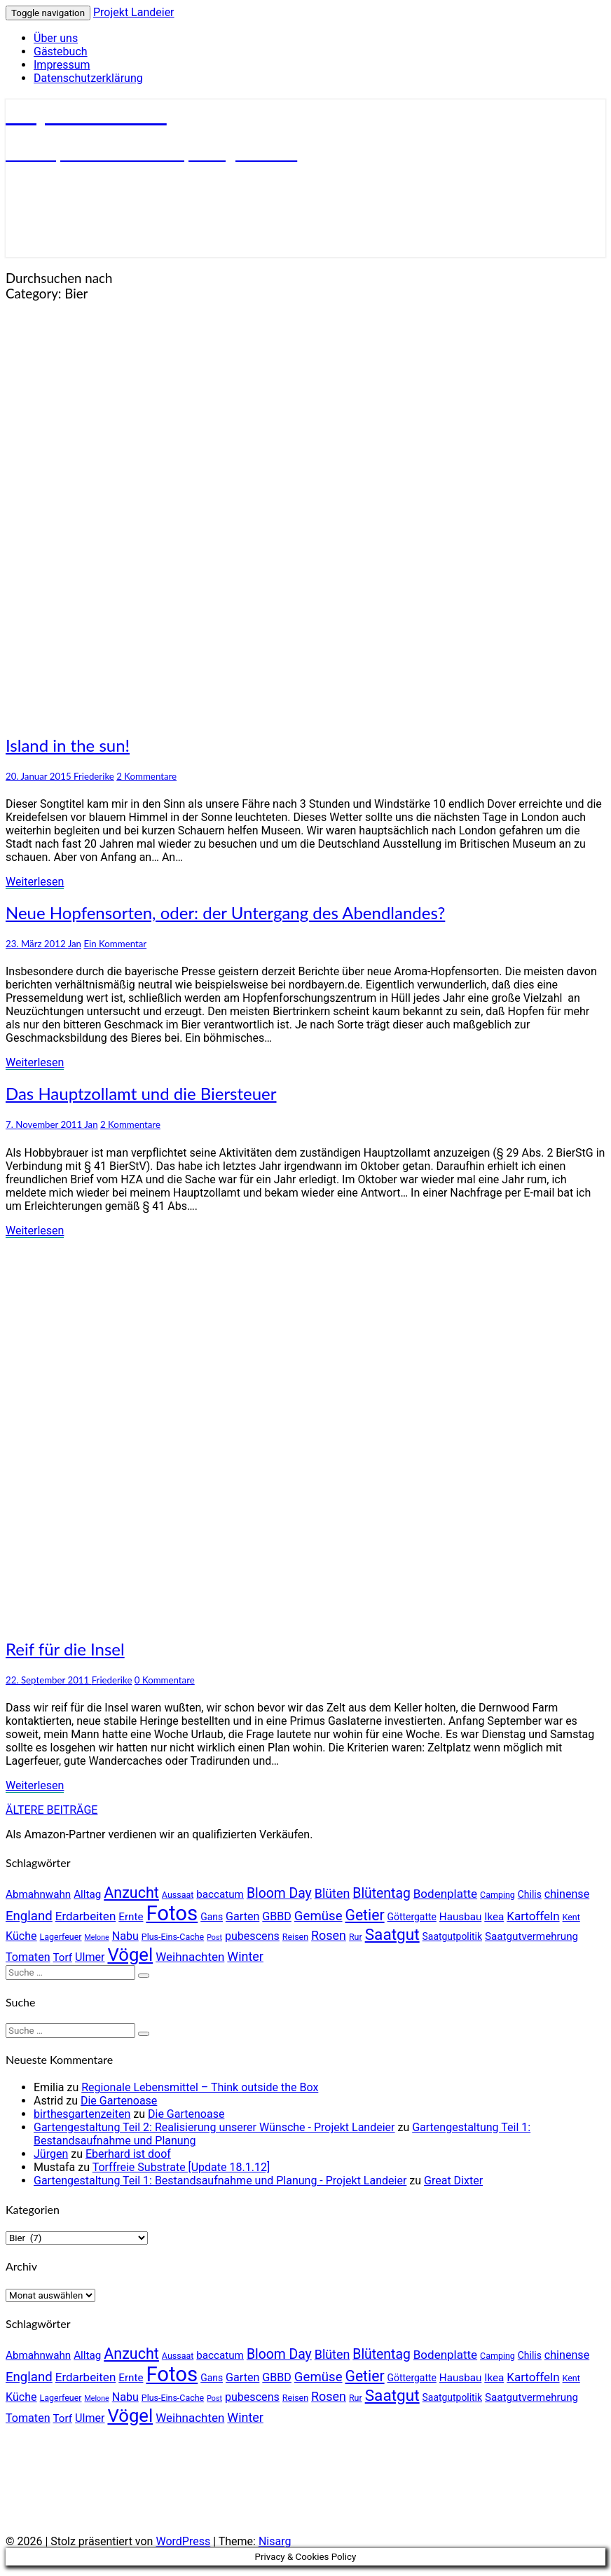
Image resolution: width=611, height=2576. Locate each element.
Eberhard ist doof (128, 2154)
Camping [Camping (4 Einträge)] (497, 1894)
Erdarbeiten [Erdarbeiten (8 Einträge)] (85, 1916)
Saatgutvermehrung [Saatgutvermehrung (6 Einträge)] (531, 1936)
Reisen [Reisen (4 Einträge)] (295, 1936)
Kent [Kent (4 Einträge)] (571, 1917)
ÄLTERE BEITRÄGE (51, 1810)
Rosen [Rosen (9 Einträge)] (328, 1935)
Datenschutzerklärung (88, 78)
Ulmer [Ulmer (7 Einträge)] (89, 1957)
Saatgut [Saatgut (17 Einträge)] (392, 1934)
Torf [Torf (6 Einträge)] (63, 1957)
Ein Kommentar (114, 943)
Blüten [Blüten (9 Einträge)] (332, 1893)
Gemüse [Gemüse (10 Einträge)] (318, 1916)
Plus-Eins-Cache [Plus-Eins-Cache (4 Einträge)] (173, 1936)
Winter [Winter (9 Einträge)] (245, 1956)
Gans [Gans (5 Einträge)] (211, 1916)
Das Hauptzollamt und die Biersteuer (141, 1093)
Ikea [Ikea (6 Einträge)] (494, 1916)
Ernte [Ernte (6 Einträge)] (130, 1916)
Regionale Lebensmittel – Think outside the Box (199, 2087)
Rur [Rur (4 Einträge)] (355, 1936)
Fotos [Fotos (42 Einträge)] (172, 1913)
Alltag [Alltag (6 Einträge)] (87, 1894)
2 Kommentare (146, 776)
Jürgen (51, 2154)
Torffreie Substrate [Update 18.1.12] (181, 2167)
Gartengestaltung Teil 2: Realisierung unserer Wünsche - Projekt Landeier (214, 2127)
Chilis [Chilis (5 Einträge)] (530, 1894)
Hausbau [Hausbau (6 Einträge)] (460, 1916)
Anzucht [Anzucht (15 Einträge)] (131, 1892)
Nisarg (275, 2541)
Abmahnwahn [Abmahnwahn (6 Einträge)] (38, 1894)
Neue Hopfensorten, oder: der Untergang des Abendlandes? (225, 912)
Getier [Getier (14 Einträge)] (364, 1915)
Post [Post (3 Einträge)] (214, 1937)
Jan (74, 943)
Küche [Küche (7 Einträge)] (21, 1936)
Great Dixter (453, 2180)
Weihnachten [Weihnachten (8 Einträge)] (190, 1957)
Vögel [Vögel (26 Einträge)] (130, 1954)
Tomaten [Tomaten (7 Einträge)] (28, 1957)
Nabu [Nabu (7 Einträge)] (125, 1936)
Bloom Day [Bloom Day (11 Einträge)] (279, 1893)
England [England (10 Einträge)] (29, 1916)
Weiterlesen (35, 881)
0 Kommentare (165, 1680)
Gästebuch (61, 51)
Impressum (62, 64)
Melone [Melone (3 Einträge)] (97, 1937)
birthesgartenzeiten (82, 2114)
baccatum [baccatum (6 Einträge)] (220, 1894)
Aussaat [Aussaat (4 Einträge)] (177, 1894)
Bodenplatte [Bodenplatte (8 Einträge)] (445, 1894)
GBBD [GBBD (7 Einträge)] (276, 1916)
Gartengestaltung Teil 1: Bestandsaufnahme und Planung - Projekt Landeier (220, 2180)
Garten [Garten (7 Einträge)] (242, 1916)
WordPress (183, 2541)
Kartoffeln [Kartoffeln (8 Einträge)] (533, 1916)
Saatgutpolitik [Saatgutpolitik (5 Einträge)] (452, 1936)
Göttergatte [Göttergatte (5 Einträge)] (412, 1916)
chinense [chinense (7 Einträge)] (566, 1894)
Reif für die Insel (65, 1649)
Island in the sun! (68, 745)
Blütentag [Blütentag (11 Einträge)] (381, 1893)
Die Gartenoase (119, 2100)
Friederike (94, 776)
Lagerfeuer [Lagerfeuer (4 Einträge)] (61, 1936)
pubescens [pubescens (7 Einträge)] (252, 1936)
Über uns (56, 38)
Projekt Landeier (133, 12)
